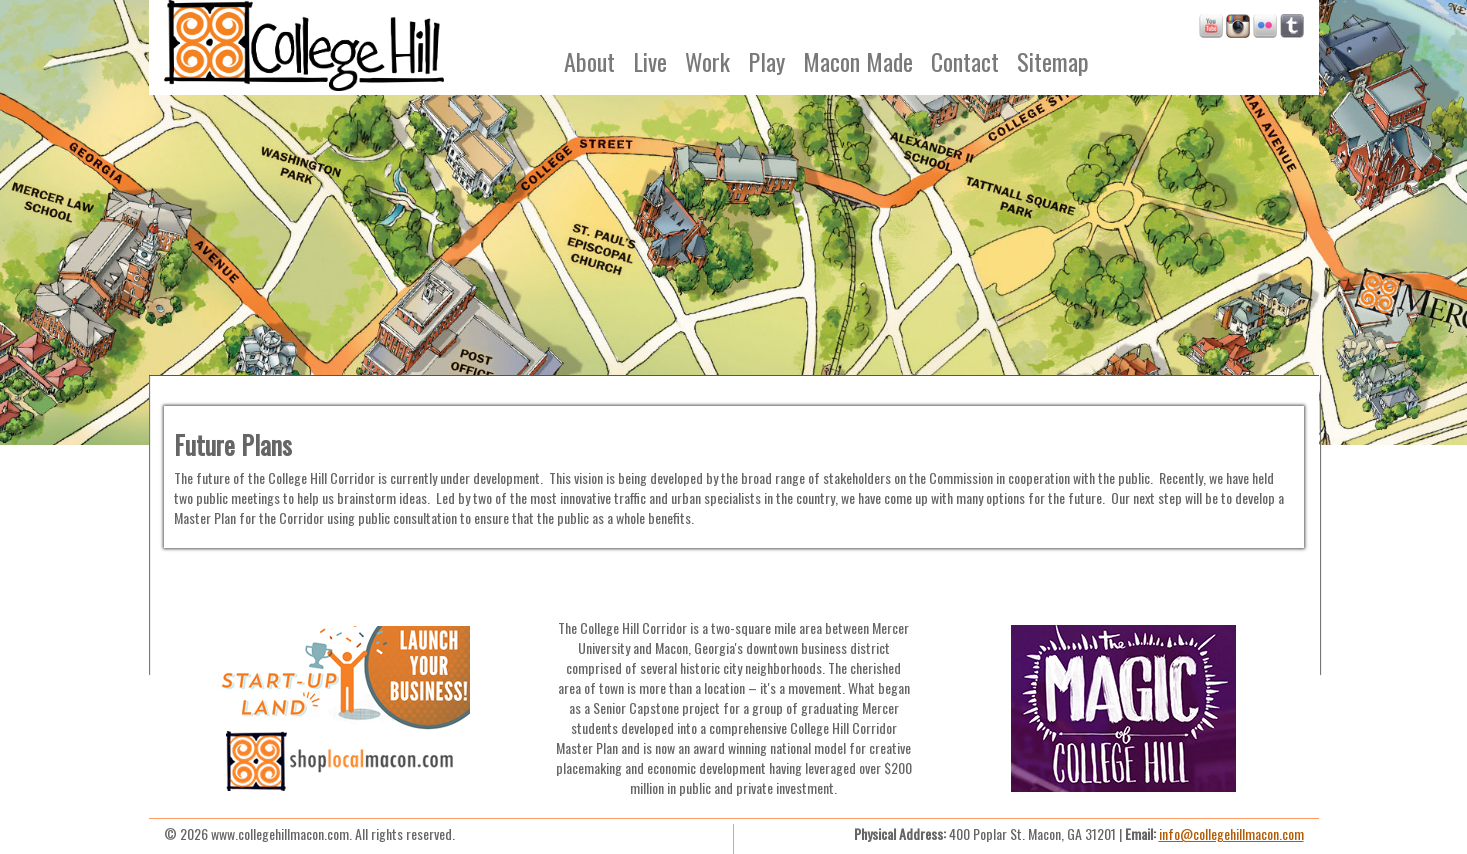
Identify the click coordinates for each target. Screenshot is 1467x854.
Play (766, 61)
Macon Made (858, 61)
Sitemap (1053, 61)
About (589, 61)
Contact (965, 61)
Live (650, 61)
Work (707, 61)
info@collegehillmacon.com (1231, 833)
